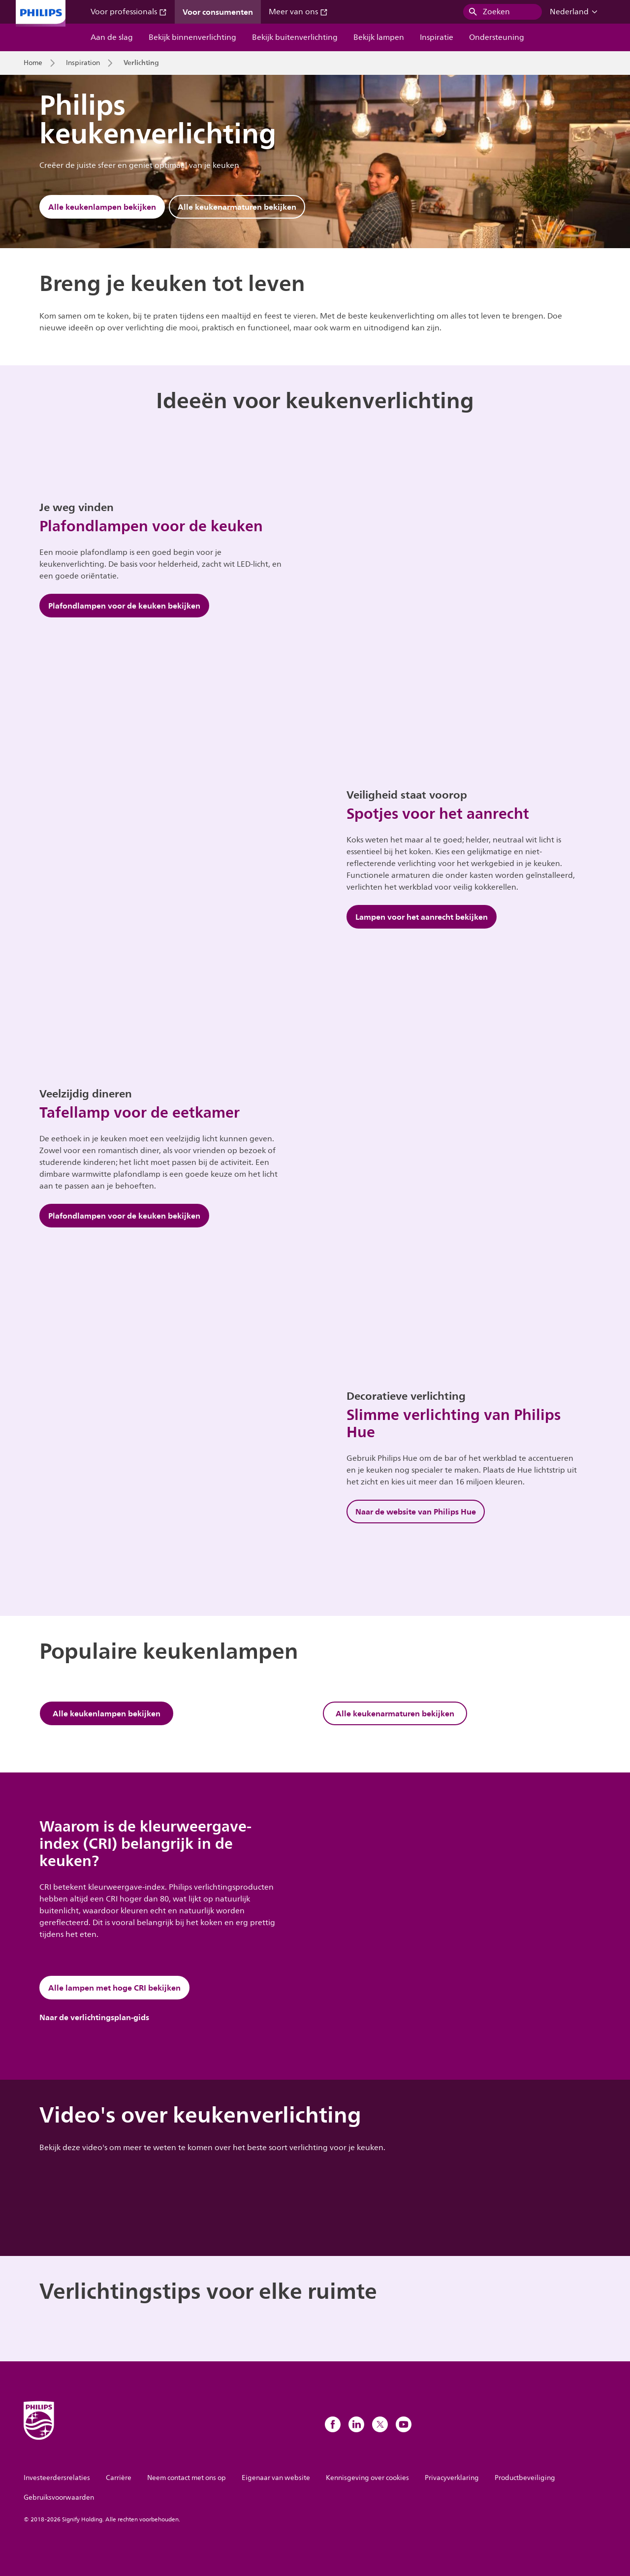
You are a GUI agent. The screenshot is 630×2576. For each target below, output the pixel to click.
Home (33, 63)
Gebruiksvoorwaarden (59, 2497)
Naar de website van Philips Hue (415, 1511)
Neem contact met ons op (186, 2477)
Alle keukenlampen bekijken (102, 207)
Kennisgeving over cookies (367, 2477)
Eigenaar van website (276, 2477)
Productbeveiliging (525, 2477)
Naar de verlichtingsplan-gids (94, 2017)
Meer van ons (298, 12)
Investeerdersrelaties (57, 2477)
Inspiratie (436, 37)
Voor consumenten (218, 12)
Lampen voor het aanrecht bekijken (421, 917)
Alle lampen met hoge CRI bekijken (114, 1988)
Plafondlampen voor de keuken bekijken (124, 605)
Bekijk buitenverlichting (295, 37)
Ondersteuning (496, 37)
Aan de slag (112, 37)
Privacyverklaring (452, 2477)
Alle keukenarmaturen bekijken (237, 207)
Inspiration (83, 63)
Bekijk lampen (378, 37)
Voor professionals (129, 12)
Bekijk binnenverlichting (192, 37)
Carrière (118, 2477)
